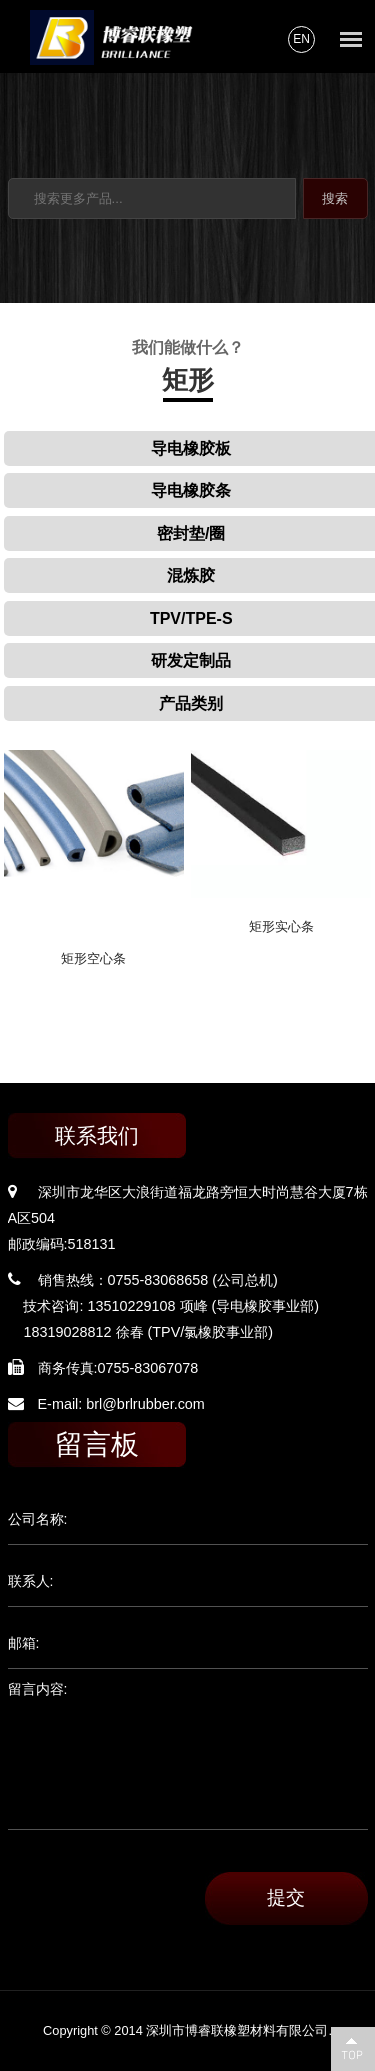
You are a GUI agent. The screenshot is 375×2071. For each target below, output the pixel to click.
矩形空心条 (93, 958)
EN (301, 39)
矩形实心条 (281, 926)
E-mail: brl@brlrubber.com (121, 1404)
